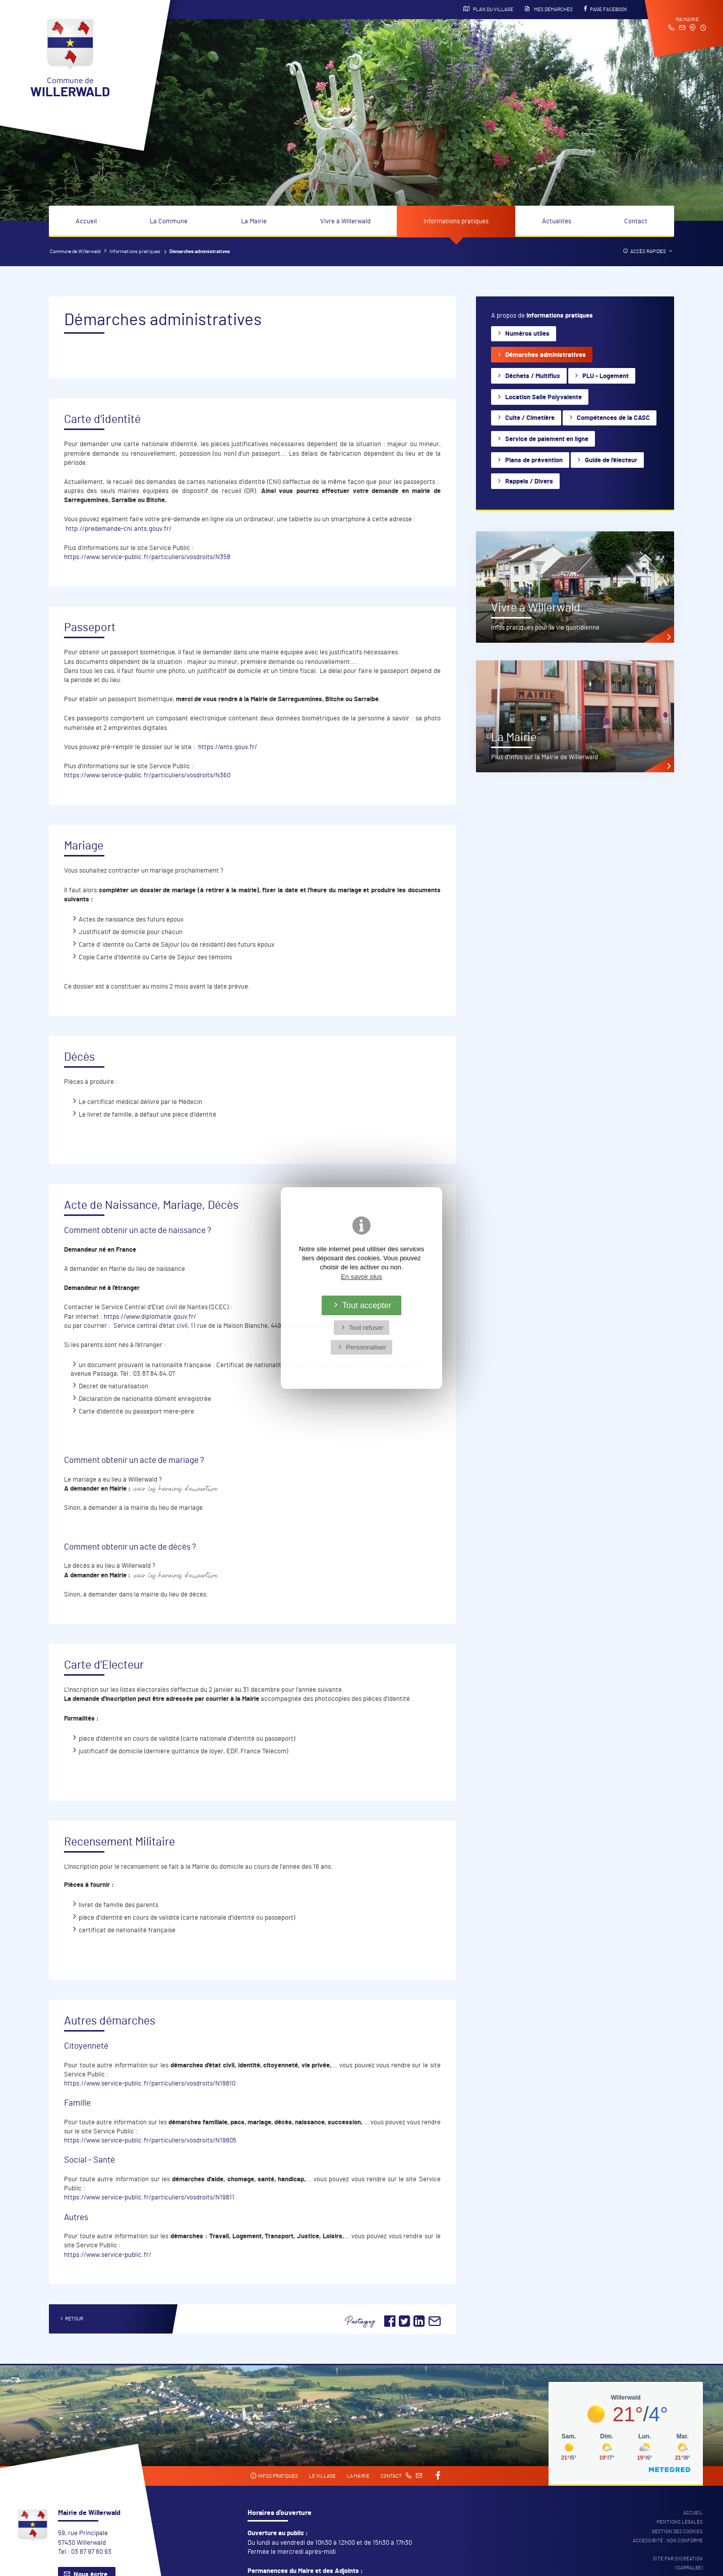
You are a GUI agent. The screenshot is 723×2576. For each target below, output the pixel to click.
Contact (635, 221)
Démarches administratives (545, 355)
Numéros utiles (527, 334)
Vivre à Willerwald (345, 221)
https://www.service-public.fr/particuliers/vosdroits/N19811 (149, 2197)
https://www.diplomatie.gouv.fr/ (150, 1317)
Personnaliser (366, 1347)
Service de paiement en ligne (546, 439)
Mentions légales (679, 2522)
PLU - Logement (605, 376)
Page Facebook (605, 9)
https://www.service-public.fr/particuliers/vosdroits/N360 (147, 775)
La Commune (169, 221)
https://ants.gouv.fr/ (227, 747)
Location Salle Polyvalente (543, 397)
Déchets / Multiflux (532, 376)
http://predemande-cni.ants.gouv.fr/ (118, 529)
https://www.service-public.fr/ (107, 2255)
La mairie (358, 2476)
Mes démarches (548, 9)
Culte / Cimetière (530, 418)
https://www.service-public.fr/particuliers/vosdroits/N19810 (149, 2083)
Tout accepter (367, 1305)
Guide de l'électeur (611, 460)
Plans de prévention (534, 460)
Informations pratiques (456, 221)
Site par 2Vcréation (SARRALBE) (678, 2563)
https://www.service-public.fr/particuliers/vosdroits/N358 (147, 557)
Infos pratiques (274, 2476)
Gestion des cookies (677, 2531)
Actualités (556, 221)
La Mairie (254, 221)
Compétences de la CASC (613, 418)
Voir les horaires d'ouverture (176, 1489)
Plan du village (488, 9)
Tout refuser (366, 1327)
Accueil (86, 221)
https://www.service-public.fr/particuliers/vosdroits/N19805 (150, 2140)
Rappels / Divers (529, 481)
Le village (322, 2476)
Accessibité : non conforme (668, 2540)
